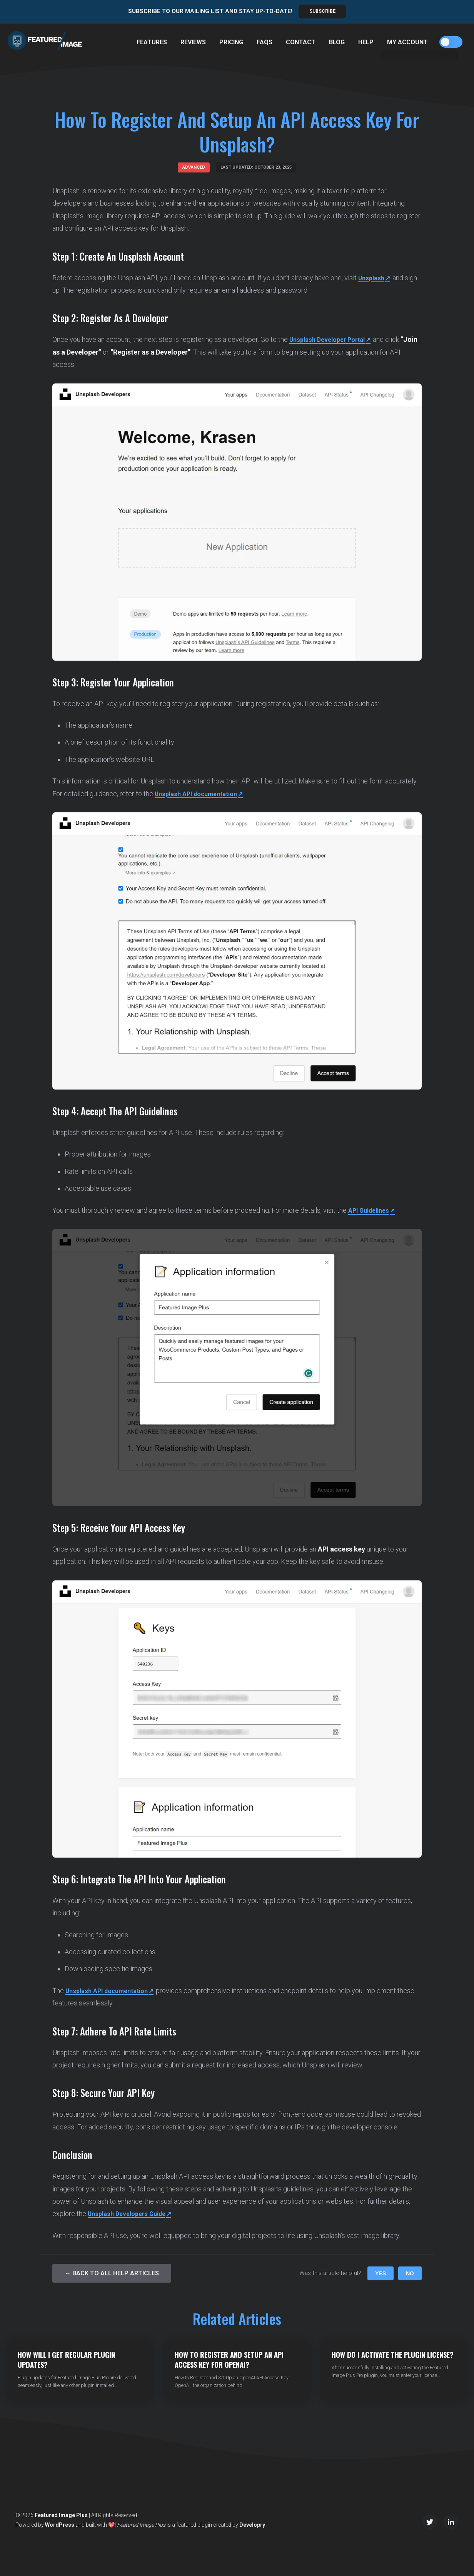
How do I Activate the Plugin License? (393, 2354)
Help (366, 42)
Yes (380, 2273)
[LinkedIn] (451, 2522)
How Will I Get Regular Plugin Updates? (66, 2359)
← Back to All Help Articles (112, 2273)
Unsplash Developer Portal (331, 340)
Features (152, 42)
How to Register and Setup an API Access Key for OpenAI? (229, 2359)
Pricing (231, 42)
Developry (252, 2525)
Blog (337, 42)
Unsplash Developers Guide (131, 2213)
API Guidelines (371, 1210)
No (410, 2273)
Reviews (193, 42)
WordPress (59, 2525)
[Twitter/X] (429, 2522)
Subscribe (322, 11)
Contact (300, 42)
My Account (407, 42)
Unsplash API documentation (201, 794)
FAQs (264, 42)
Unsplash (372, 278)
